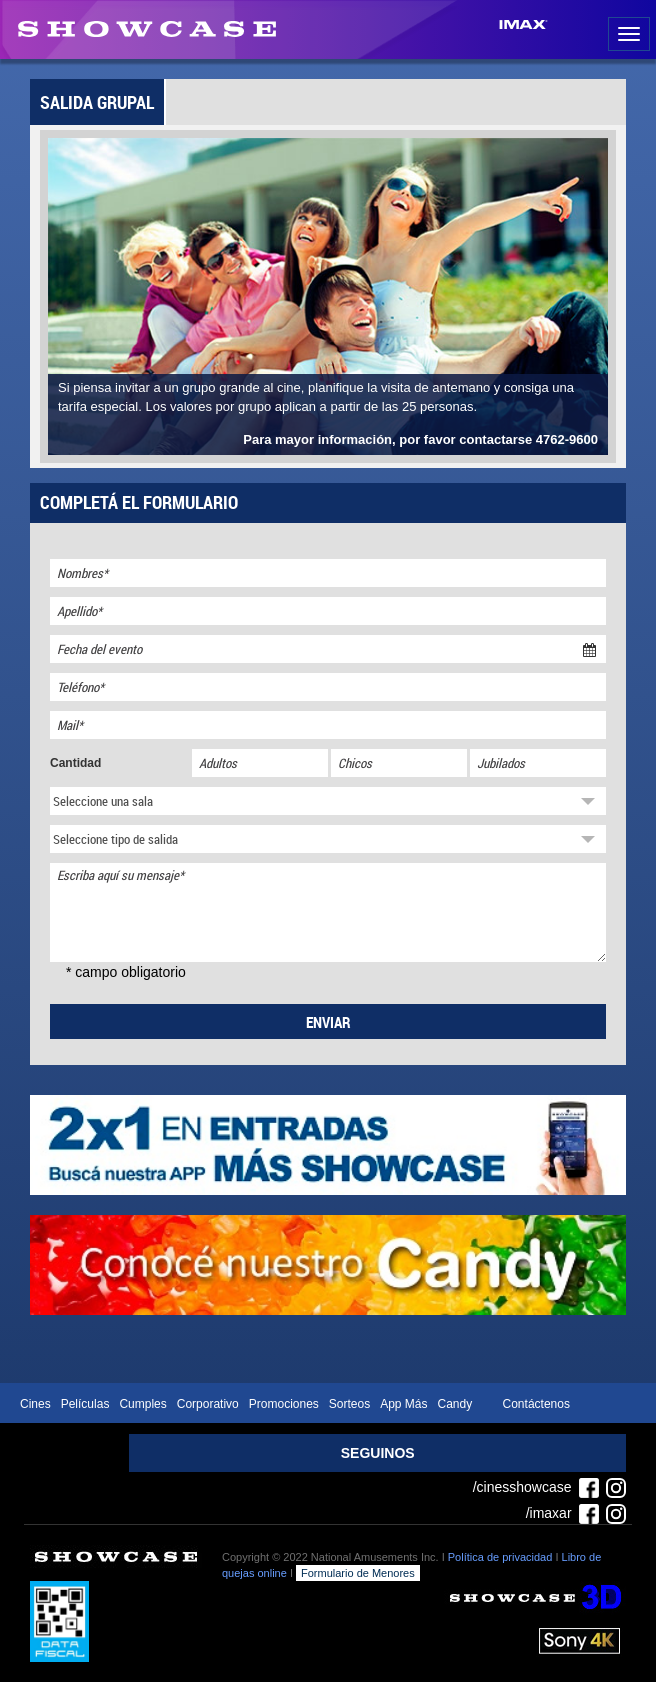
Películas (85, 1404)
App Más (403, 1404)
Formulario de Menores (358, 1573)
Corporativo (208, 1404)
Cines (35, 1404)
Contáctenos (536, 1404)
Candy (455, 1404)
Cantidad (75, 763)
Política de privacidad (500, 1557)
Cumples (142, 1404)
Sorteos (349, 1404)
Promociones (284, 1404)
